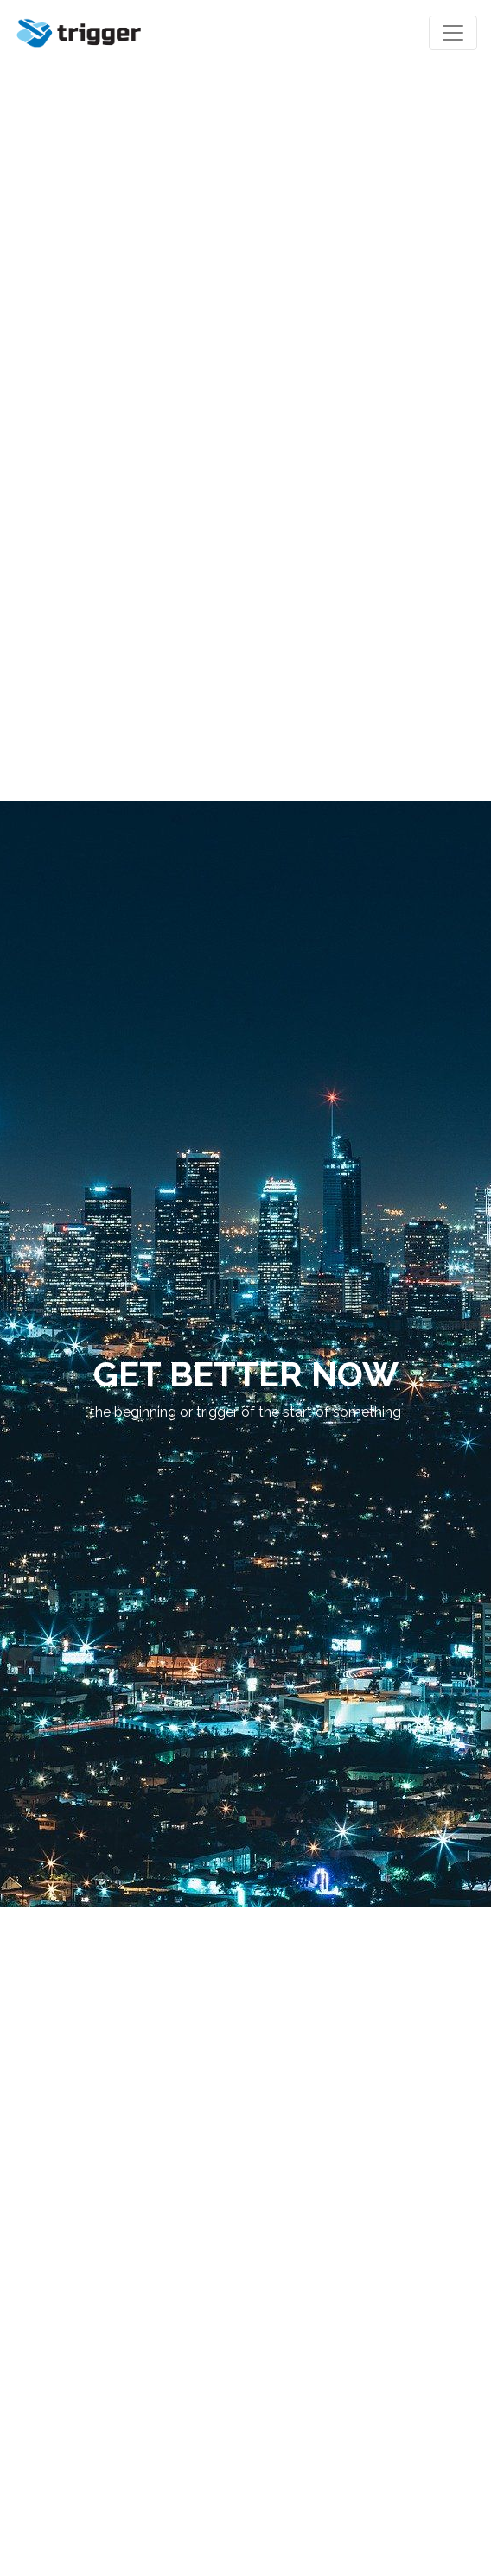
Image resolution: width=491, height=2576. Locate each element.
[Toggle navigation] (453, 33)
